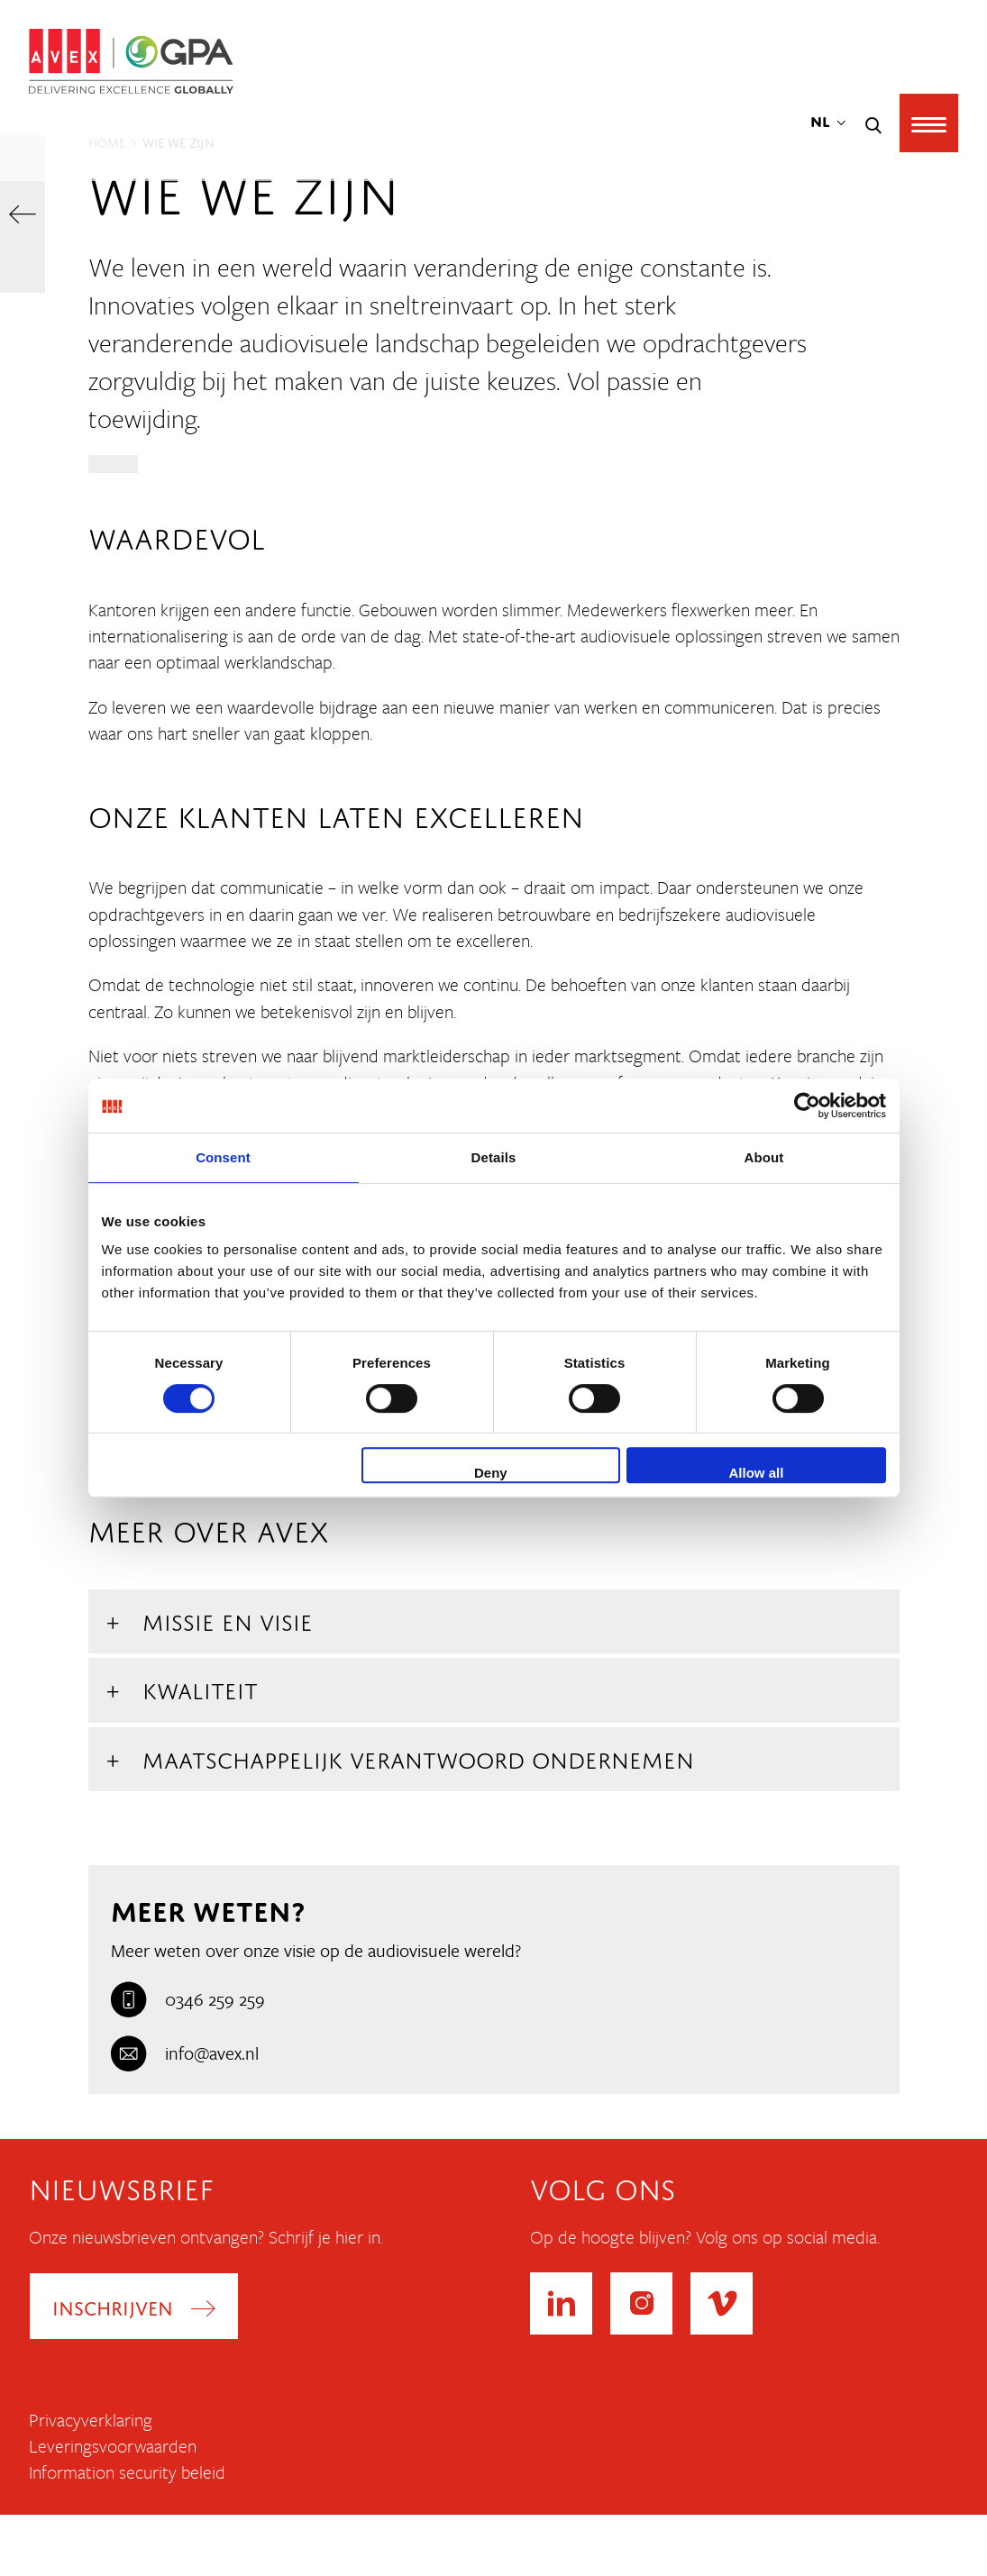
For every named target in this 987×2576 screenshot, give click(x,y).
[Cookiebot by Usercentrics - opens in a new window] (807, 1105)
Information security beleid (127, 2473)
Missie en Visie (227, 1618)
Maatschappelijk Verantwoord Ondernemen (418, 1756)
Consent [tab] (223, 1157)
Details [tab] (493, 1157)
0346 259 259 (188, 1999)
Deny (490, 1472)
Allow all (756, 1472)
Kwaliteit (200, 1687)
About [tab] (764, 1157)
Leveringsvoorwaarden (112, 2447)
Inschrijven (113, 2306)
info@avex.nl (185, 2053)
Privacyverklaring (90, 2420)
